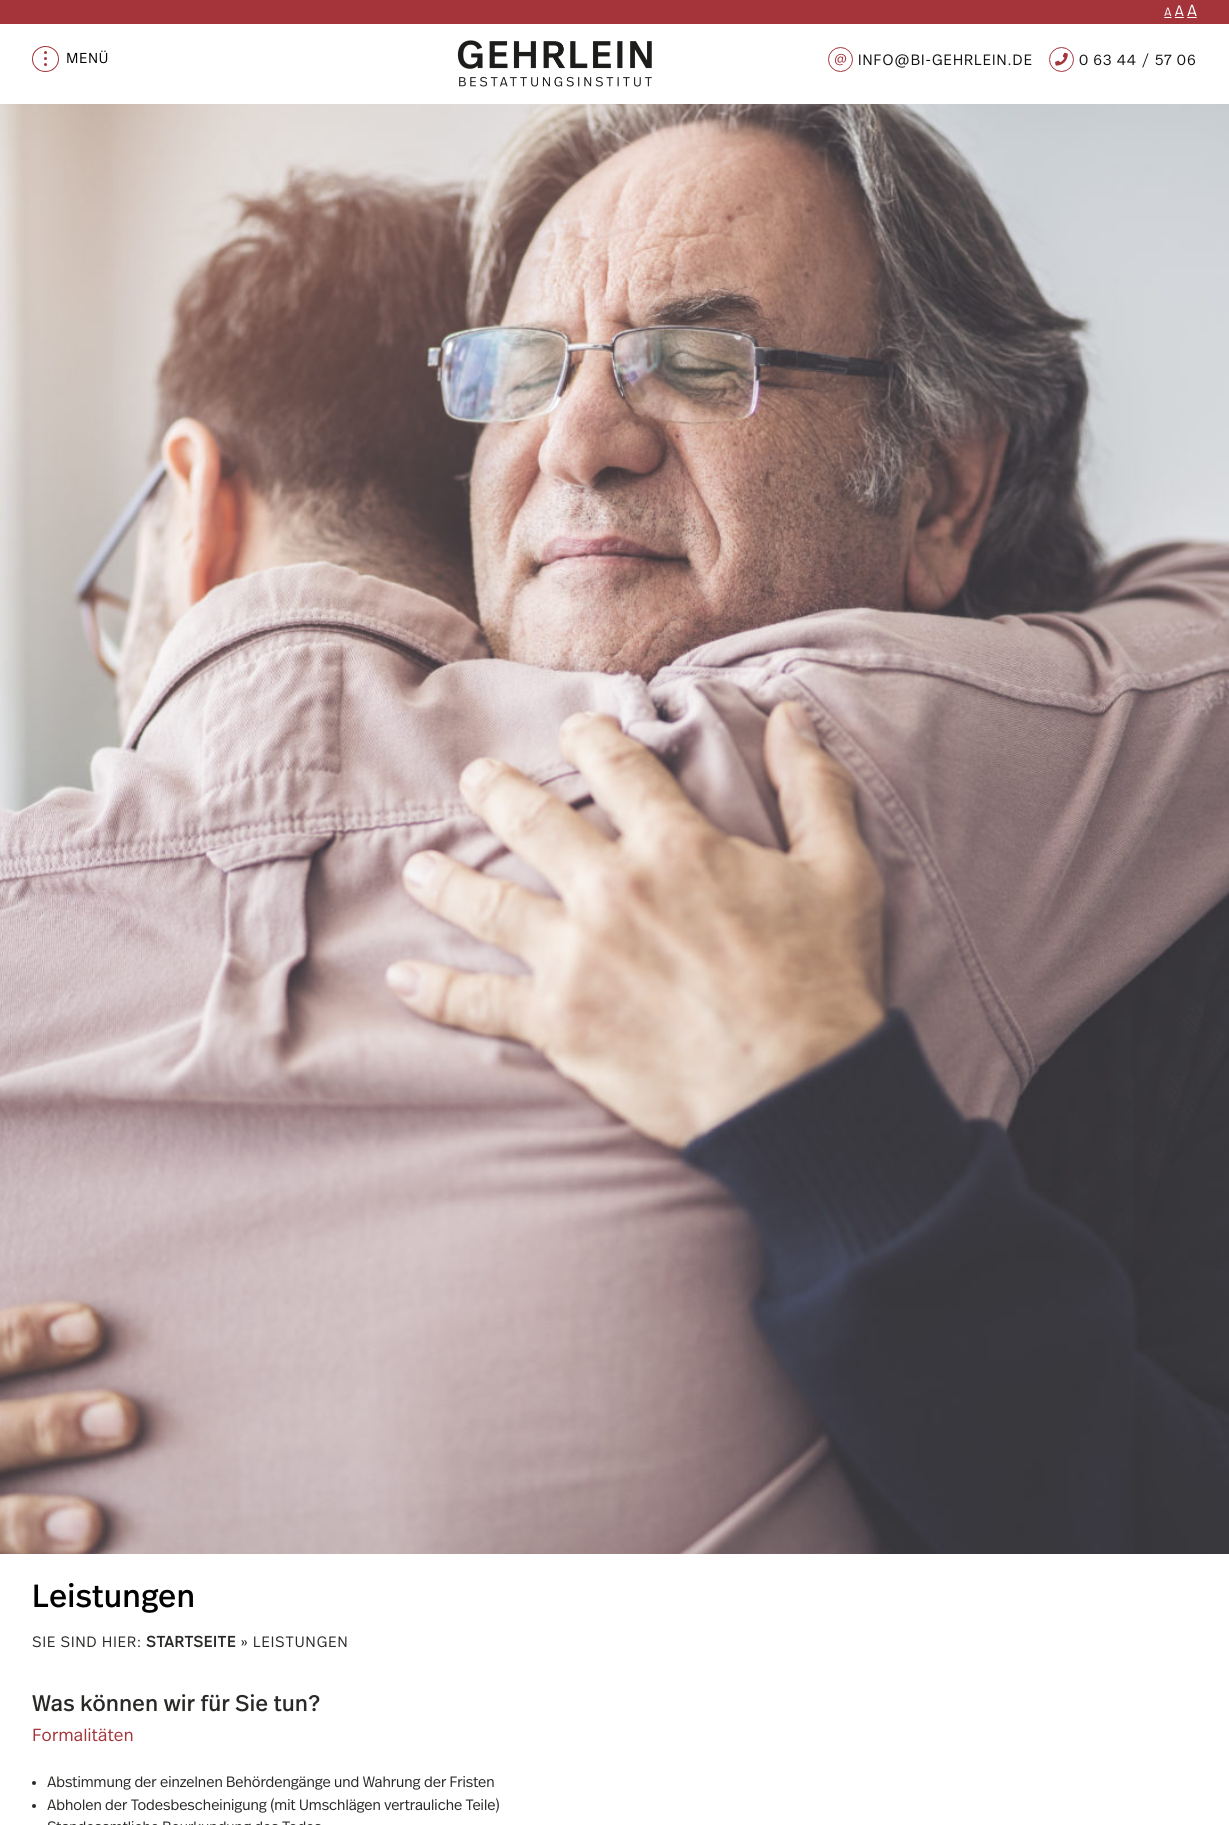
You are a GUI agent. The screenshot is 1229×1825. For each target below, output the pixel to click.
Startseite (191, 1642)
